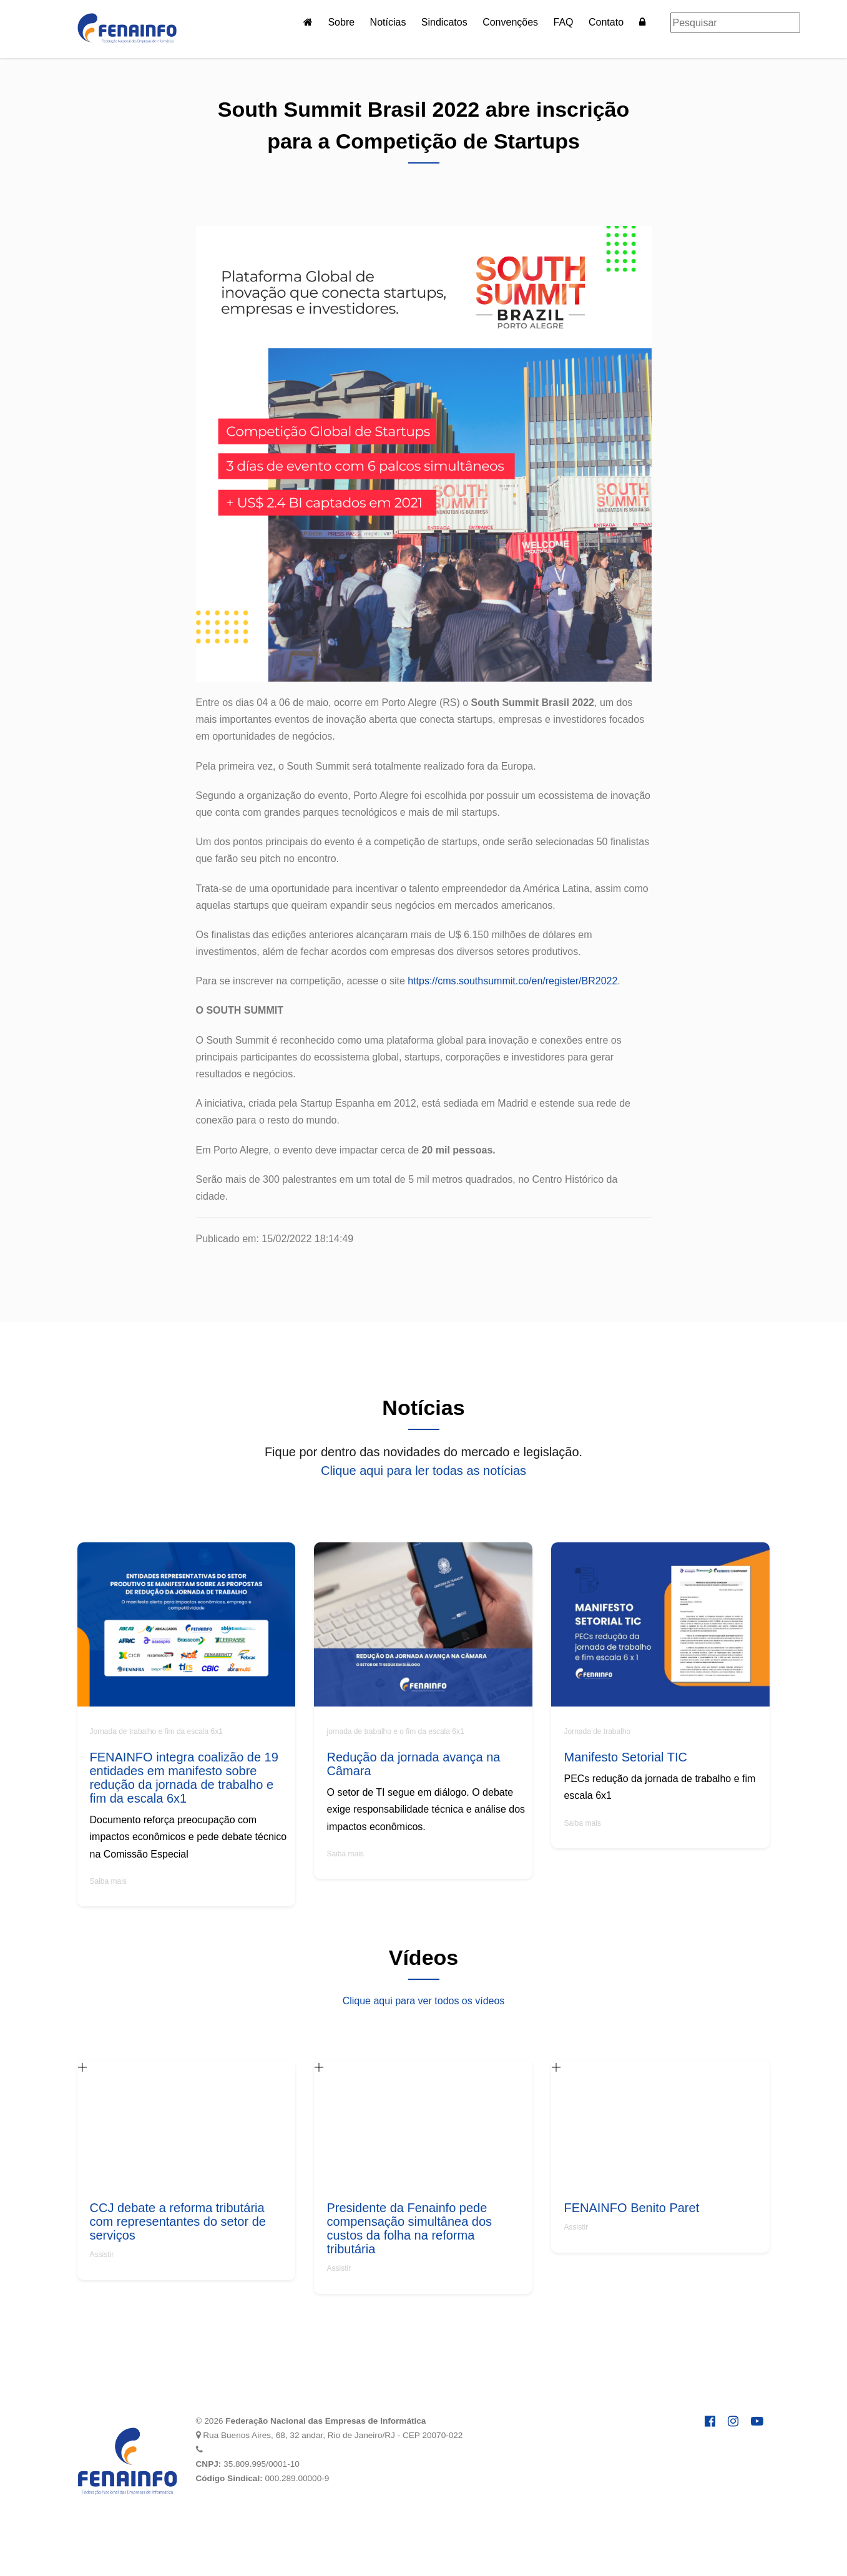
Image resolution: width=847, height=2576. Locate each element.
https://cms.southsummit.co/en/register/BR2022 (512, 981)
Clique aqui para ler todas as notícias (423, 1470)
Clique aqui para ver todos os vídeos (424, 2001)
